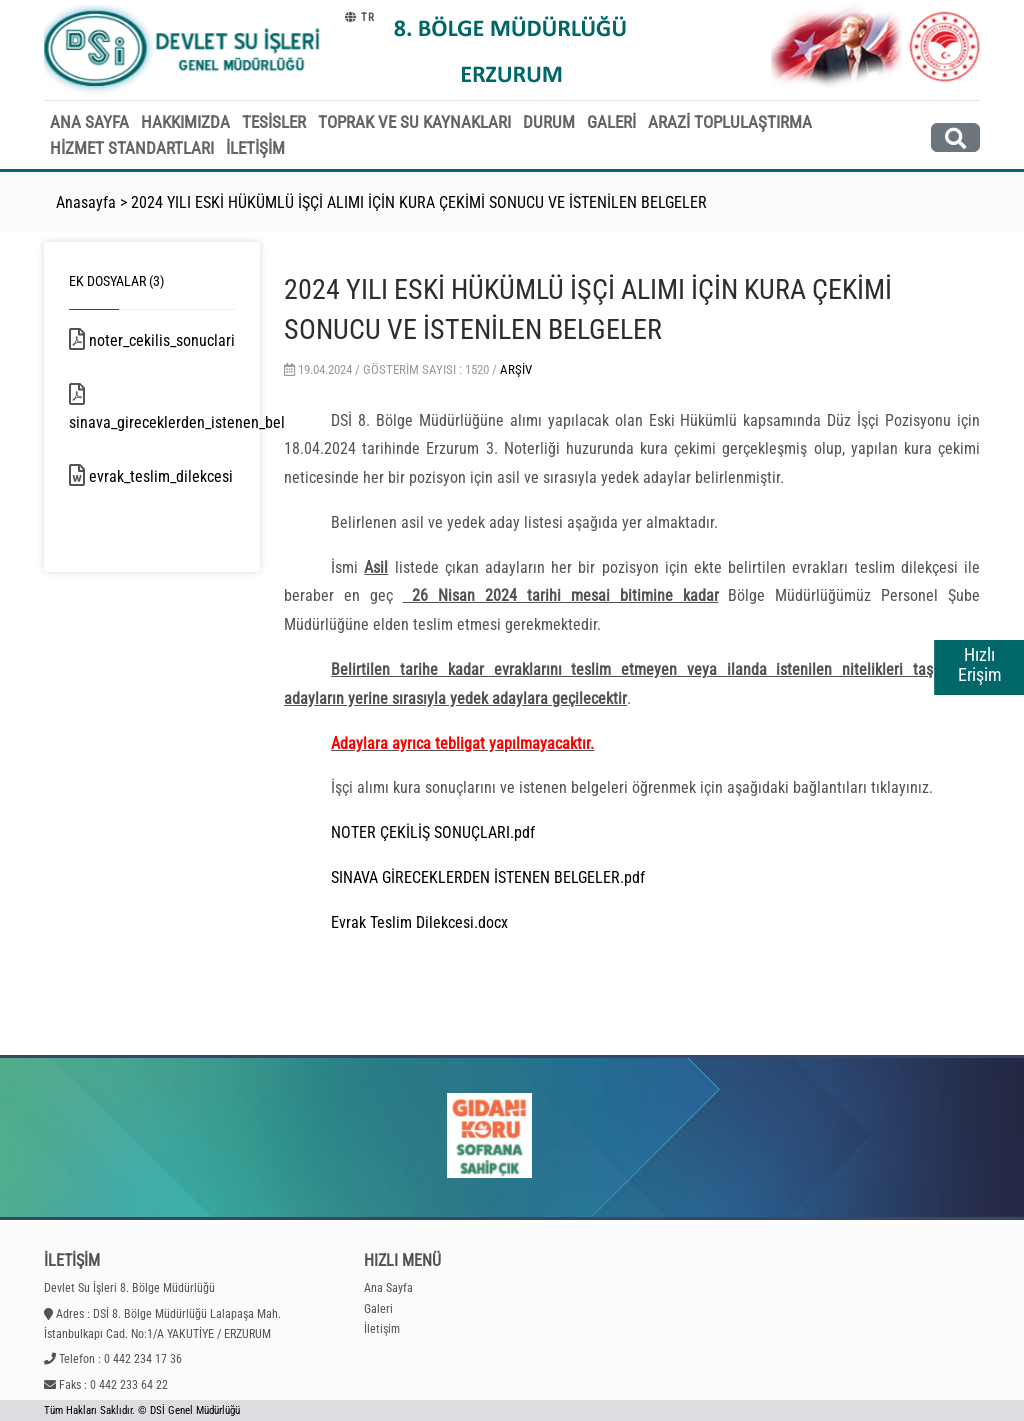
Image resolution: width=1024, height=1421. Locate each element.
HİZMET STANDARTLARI (132, 148)
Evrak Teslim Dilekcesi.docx (419, 922)
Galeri (378, 1309)
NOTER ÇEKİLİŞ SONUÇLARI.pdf (433, 832)
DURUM (549, 122)
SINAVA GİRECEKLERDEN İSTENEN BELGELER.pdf (488, 877)
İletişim (382, 1329)
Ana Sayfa (388, 1288)
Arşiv (516, 369)
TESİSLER (274, 122)
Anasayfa (86, 202)
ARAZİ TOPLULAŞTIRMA (730, 122)
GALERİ (611, 122)
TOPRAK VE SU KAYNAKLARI (414, 122)
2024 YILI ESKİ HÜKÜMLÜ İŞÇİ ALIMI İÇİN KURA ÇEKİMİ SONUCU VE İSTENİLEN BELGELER (419, 202)
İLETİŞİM (255, 148)
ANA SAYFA (89, 122)
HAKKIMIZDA (185, 122)
